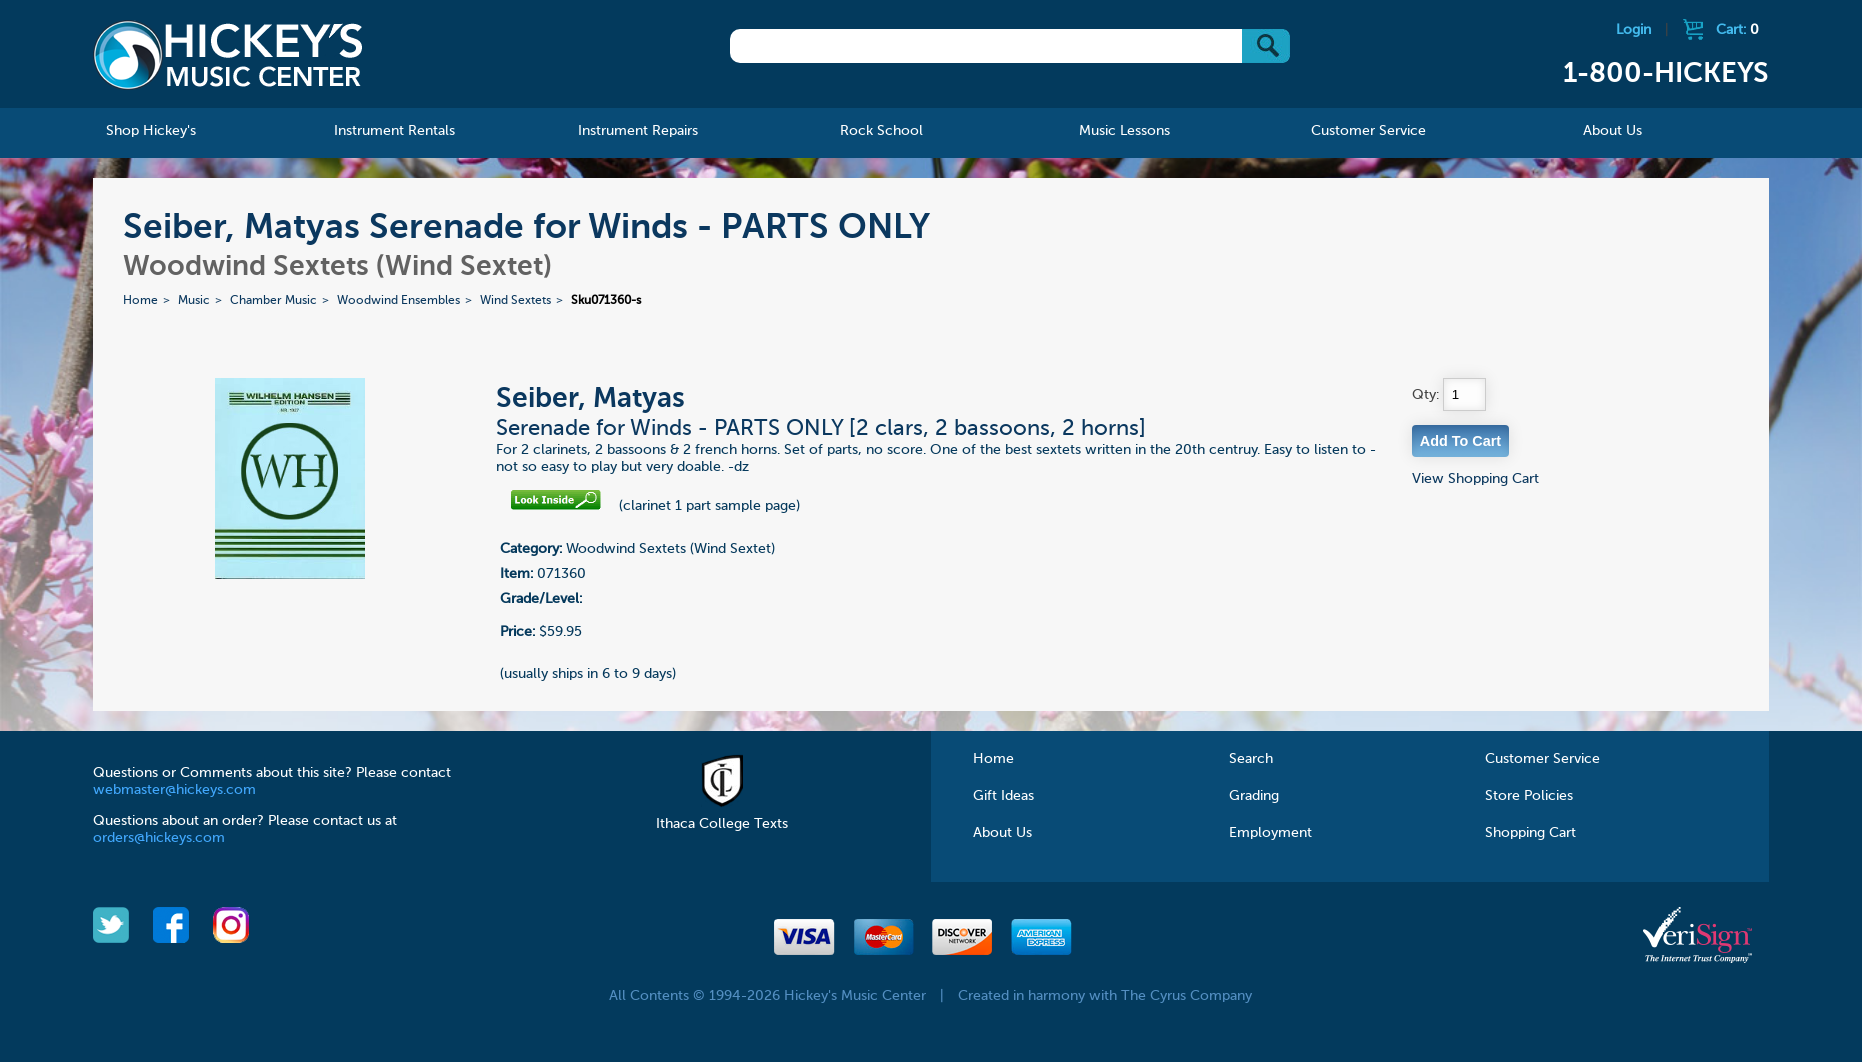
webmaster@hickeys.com (174, 790)
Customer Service (1542, 759)
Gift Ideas (1003, 796)
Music (194, 301)
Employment (1270, 833)
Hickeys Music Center (228, 55)
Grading (1254, 796)
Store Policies (1529, 796)
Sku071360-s (606, 301)
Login (1633, 30)
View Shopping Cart (1475, 479)
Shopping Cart (1530, 833)
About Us (1002, 833)
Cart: (1737, 30)
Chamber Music (273, 301)
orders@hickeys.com (159, 838)
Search (1251, 759)
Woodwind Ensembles (398, 301)
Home (140, 301)
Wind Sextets (515, 301)
